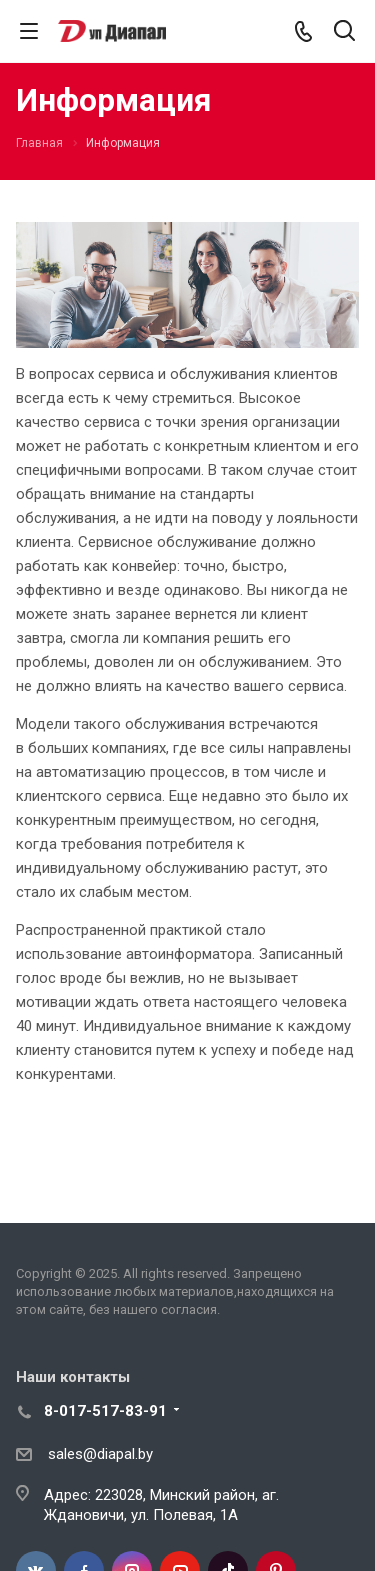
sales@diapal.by (100, 1454)
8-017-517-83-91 (105, 1411)
